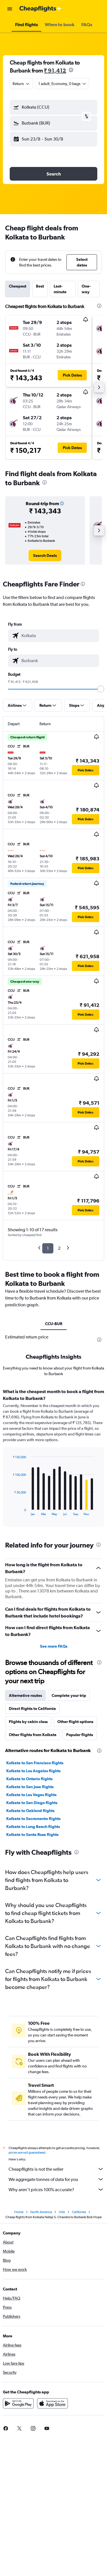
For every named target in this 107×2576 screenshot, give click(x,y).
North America (41, 2212)
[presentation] (71, 70)
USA (62, 2212)
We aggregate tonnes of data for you (56, 2179)
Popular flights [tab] (79, 1734)
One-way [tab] (86, 289)
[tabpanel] (53, 1459)
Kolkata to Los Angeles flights (33, 1771)
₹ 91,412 (55, 70)
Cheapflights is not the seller (56, 2169)
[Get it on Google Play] (18, 2403)
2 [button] (59, 1248)
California (79, 2212)
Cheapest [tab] (17, 286)
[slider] (100, 688)
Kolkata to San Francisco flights (34, 1763)
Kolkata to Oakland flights (30, 1810)
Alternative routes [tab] (25, 1695)
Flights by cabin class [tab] (28, 1721)
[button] (9, 9)
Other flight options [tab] (75, 1721)
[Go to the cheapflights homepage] (40, 9)
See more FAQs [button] (53, 1646)
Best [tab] (40, 286)
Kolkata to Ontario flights (29, 1778)
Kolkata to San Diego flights (31, 1802)
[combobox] (21, 83)
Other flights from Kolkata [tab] (32, 1734)
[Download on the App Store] (52, 2403)
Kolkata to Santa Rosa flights (32, 1834)
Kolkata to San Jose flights (30, 1786)
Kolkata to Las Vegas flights (31, 1794)
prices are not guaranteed (27, 2152)
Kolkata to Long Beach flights (33, 1826)
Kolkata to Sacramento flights (33, 1818)
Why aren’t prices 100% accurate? (56, 2189)
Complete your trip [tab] (69, 1695)
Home (18, 2212)
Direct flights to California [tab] (32, 1708)
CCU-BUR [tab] (53, 1323)
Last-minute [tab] (60, 289)
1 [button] (48, 1248)
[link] (45, 555)
